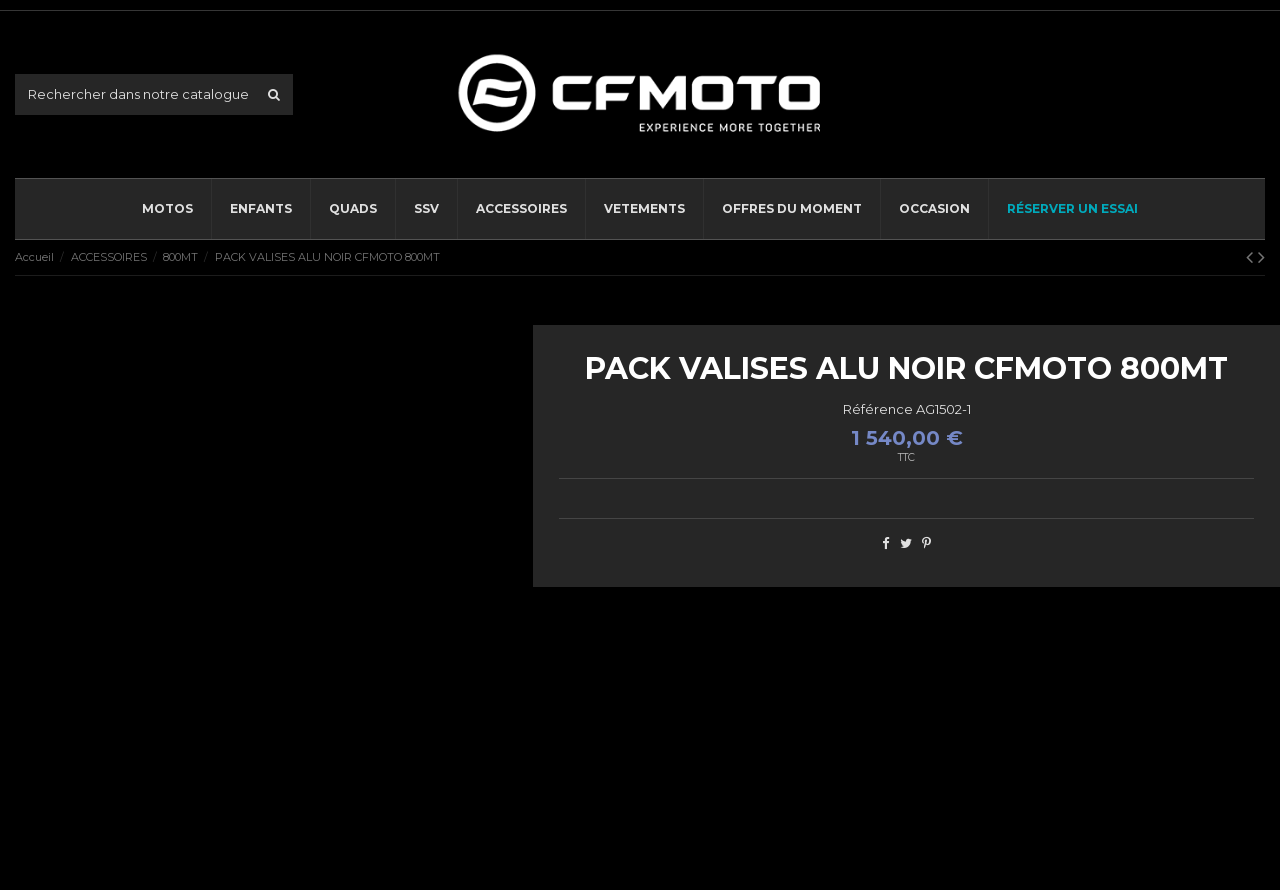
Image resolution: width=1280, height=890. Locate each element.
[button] (521, 209)
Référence (878, 409)
